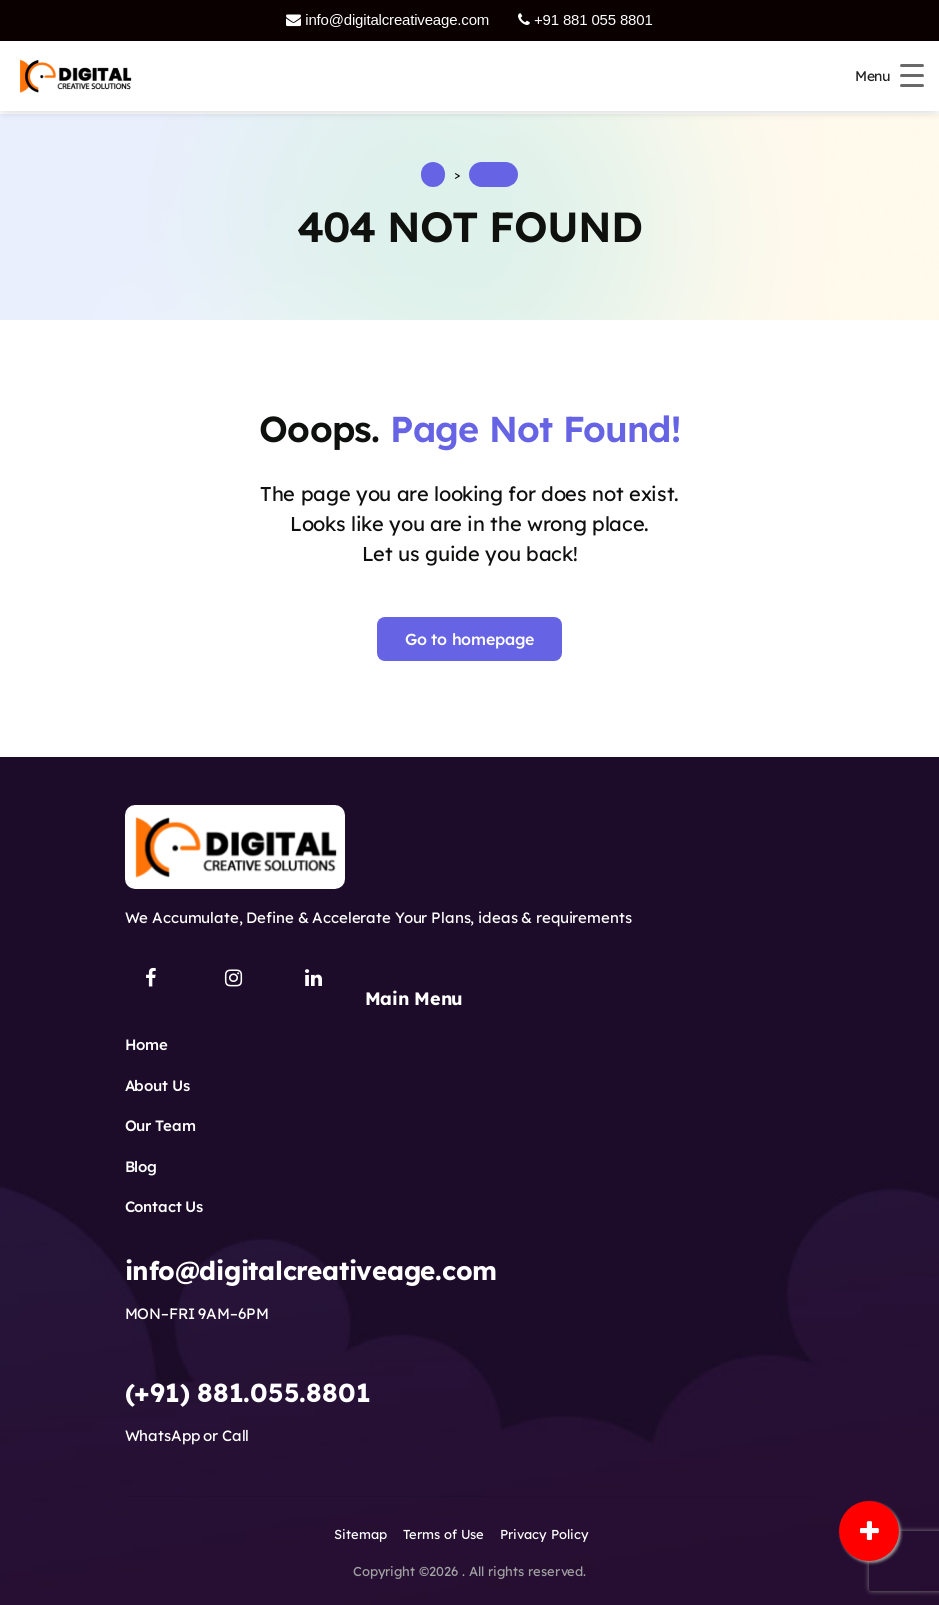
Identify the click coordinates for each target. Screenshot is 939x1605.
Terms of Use (444, 1534)
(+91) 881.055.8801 (248, 1392)
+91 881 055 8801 (585, 19)
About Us (157, 1085)
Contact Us (164, 1206)
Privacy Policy (544, 1534)
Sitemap (360, 1534)
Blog (141, 1166)
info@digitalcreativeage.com (387, 19)
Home (146, 1044)
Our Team (160, 1125)
